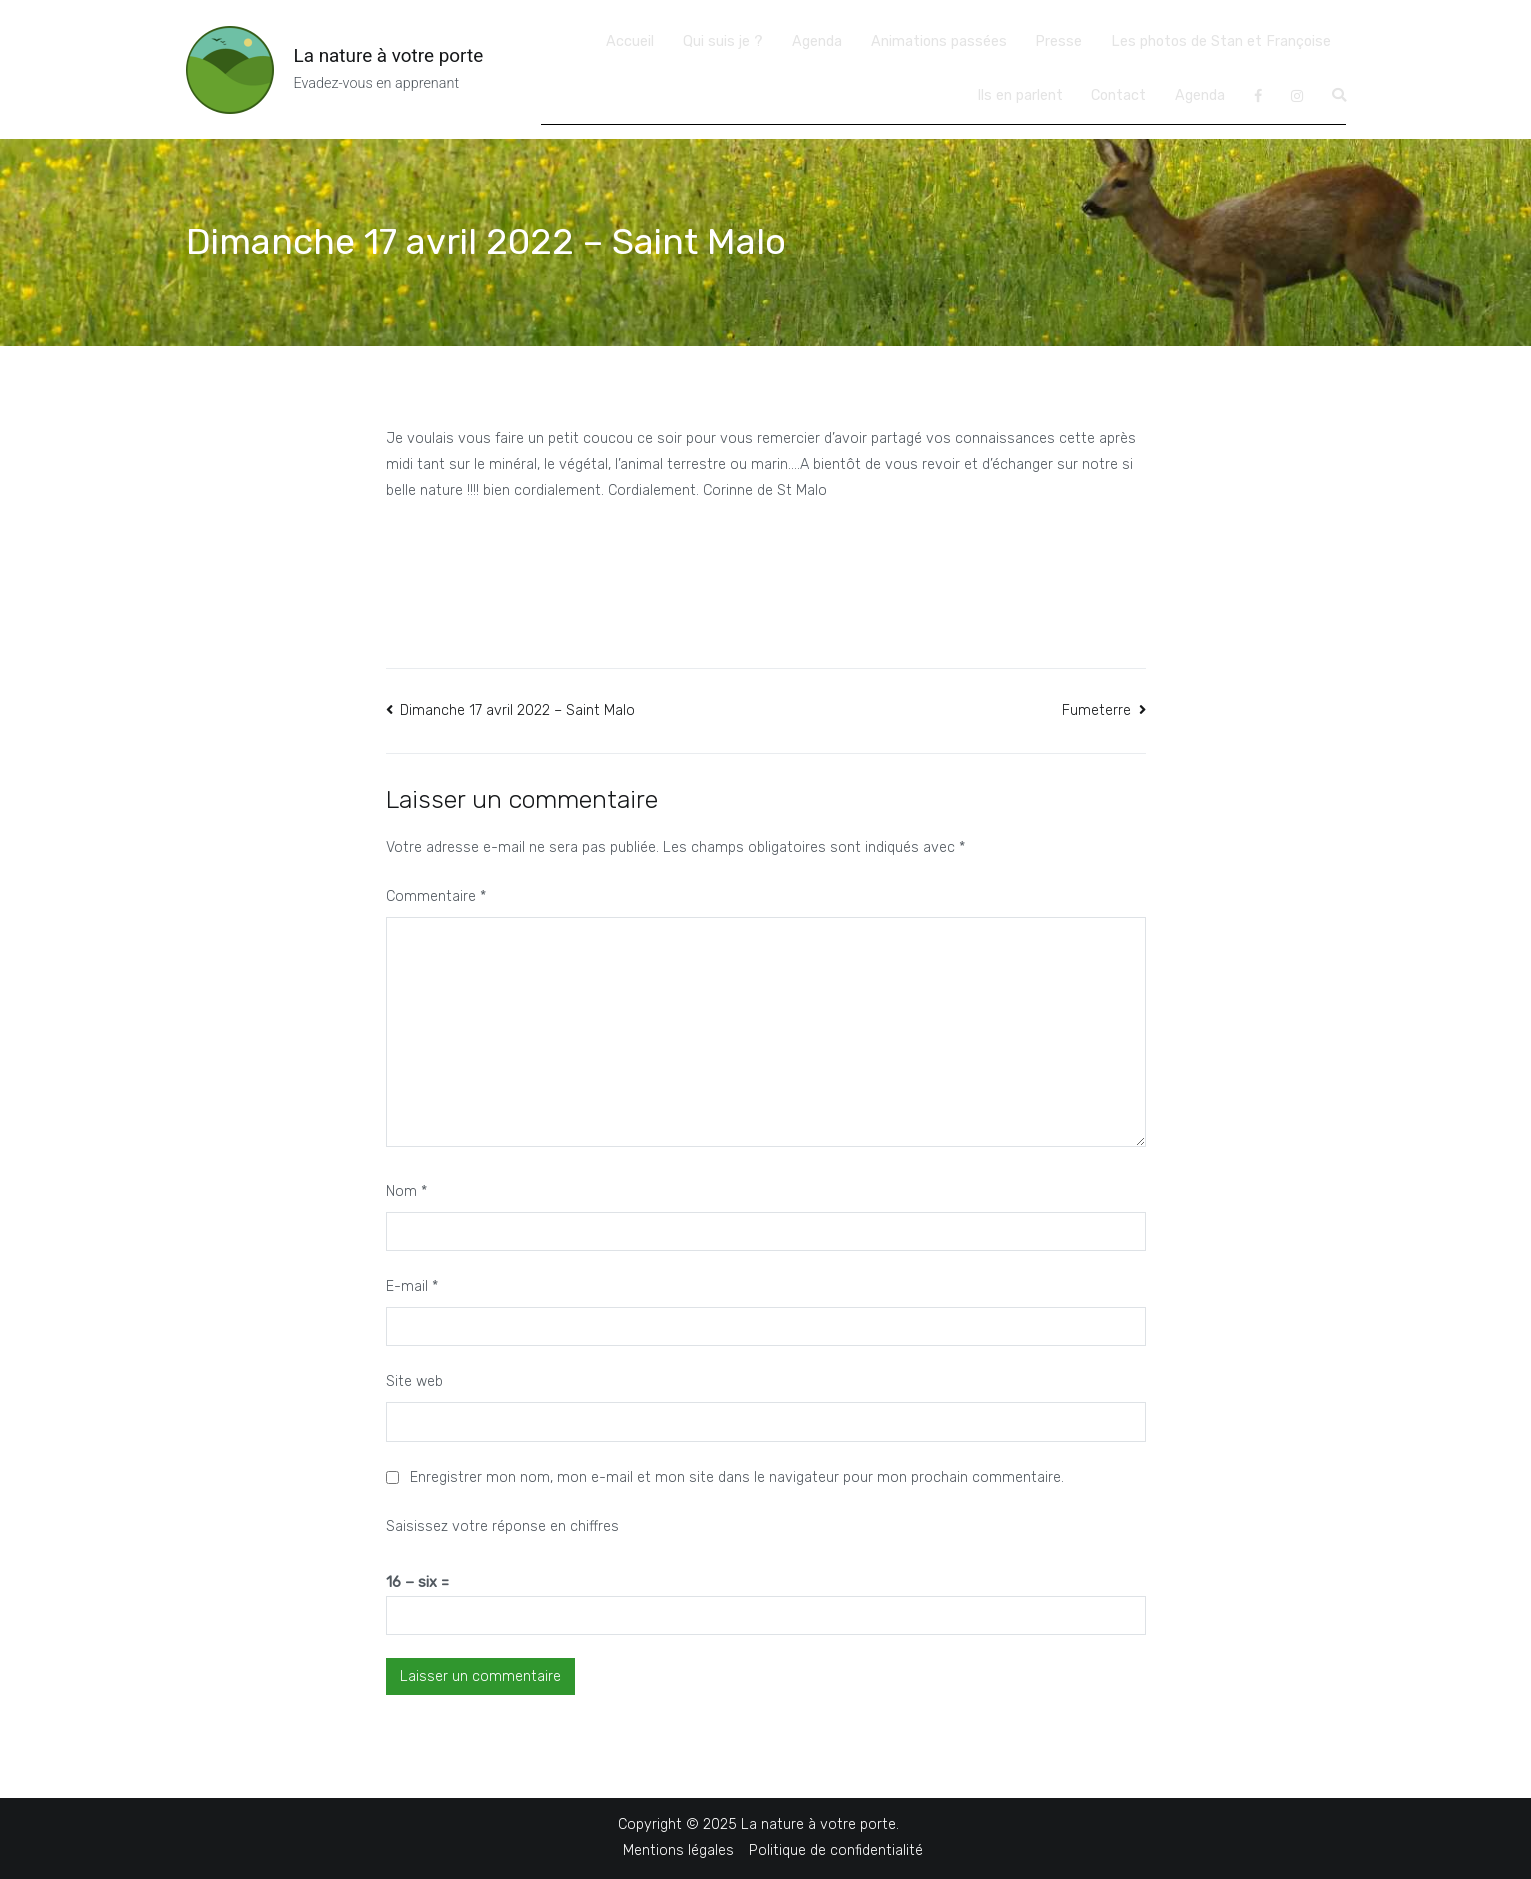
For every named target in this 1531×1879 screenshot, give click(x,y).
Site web (414, 1381)
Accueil (630, 41)
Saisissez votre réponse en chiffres (502, 1526)
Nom (406, 1191)
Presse (1058, 41)
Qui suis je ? (723, 41)
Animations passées (939, 41)
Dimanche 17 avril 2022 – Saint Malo (517, 710)
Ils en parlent (1020, 95)
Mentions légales (678, 1850)
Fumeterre (1096, 710)
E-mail (412, 1286)
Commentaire (436, 896)
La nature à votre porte (389, 55)
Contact (1118, 95)
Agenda (817, 41)
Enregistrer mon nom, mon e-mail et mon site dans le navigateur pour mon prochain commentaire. (737, 1477)
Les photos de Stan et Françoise (1221, 41)
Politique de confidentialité (836, 1850)
